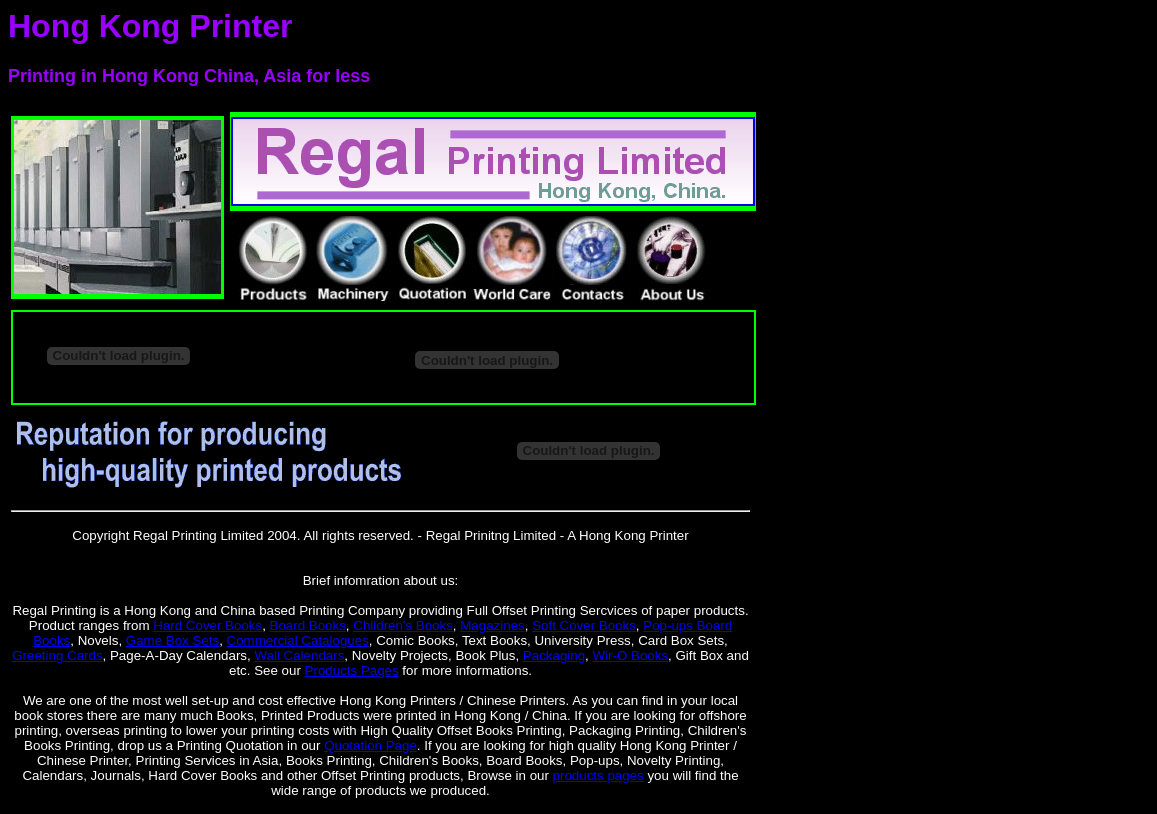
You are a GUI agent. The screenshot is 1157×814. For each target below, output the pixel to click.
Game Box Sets (172, 640)
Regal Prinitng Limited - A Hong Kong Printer (557, 535)
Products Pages (352, 670)
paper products (700, 610)
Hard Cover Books (207, 625)
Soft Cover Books (584, 625)
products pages (598, 775)
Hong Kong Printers (398, 700)
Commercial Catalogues (298, 640)
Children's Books (403, 625)
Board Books (308, 625)
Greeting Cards (57, 655)
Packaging (554, 655)
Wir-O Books (631, 655)
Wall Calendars (299, 655)
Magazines (492, 625)
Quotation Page (370, 745)
